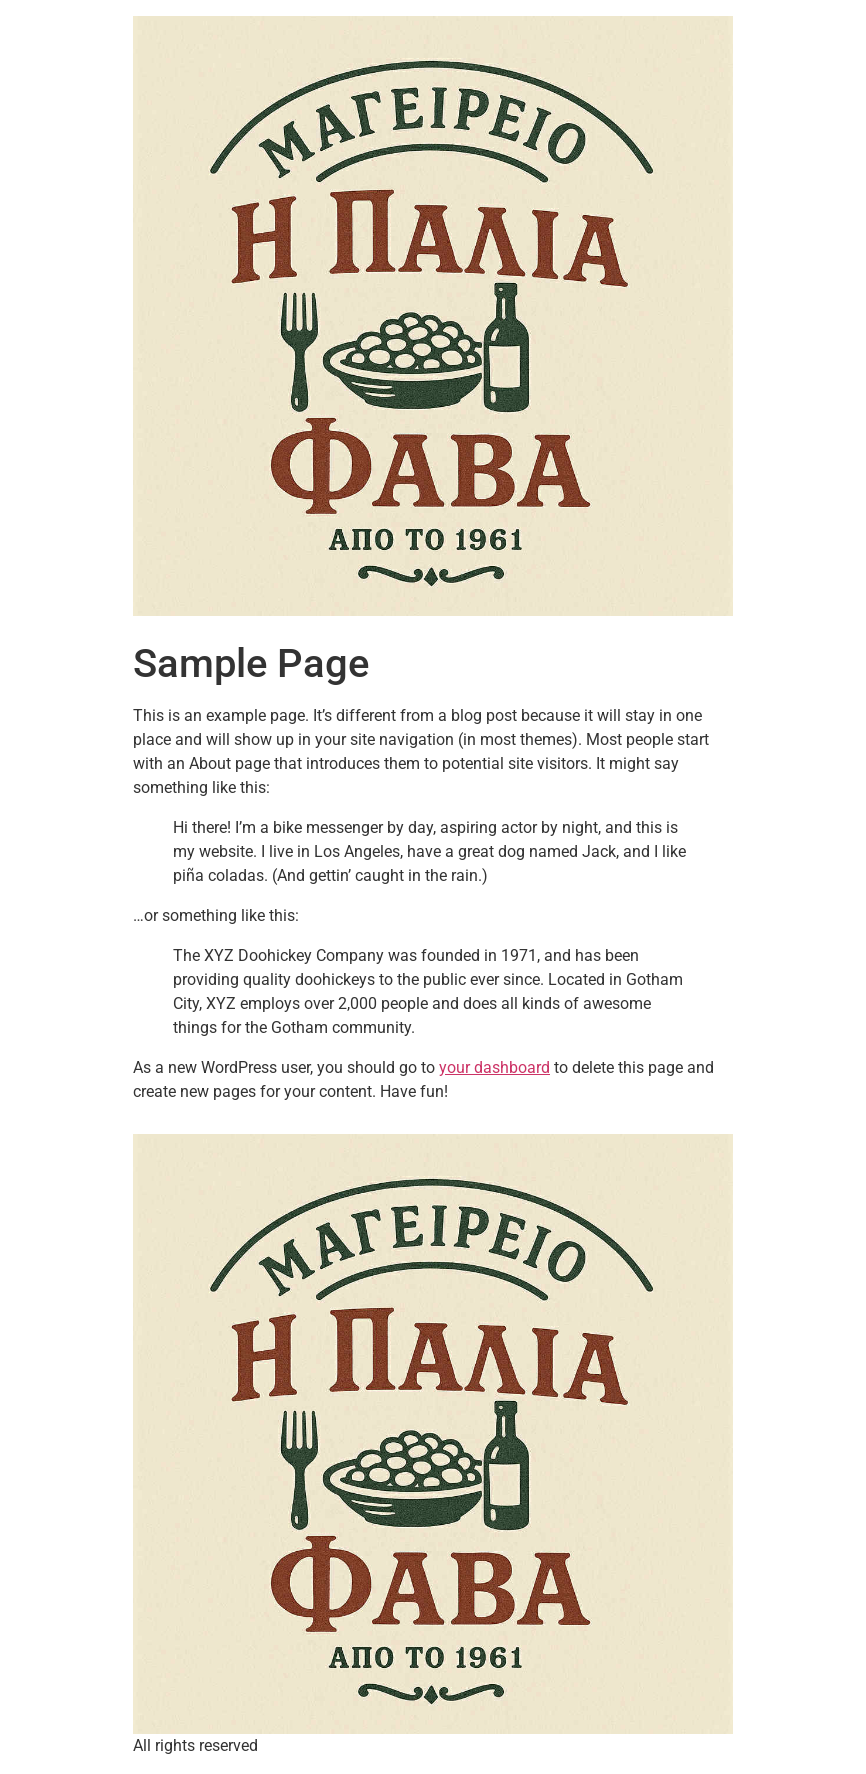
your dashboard (494, 1067)
